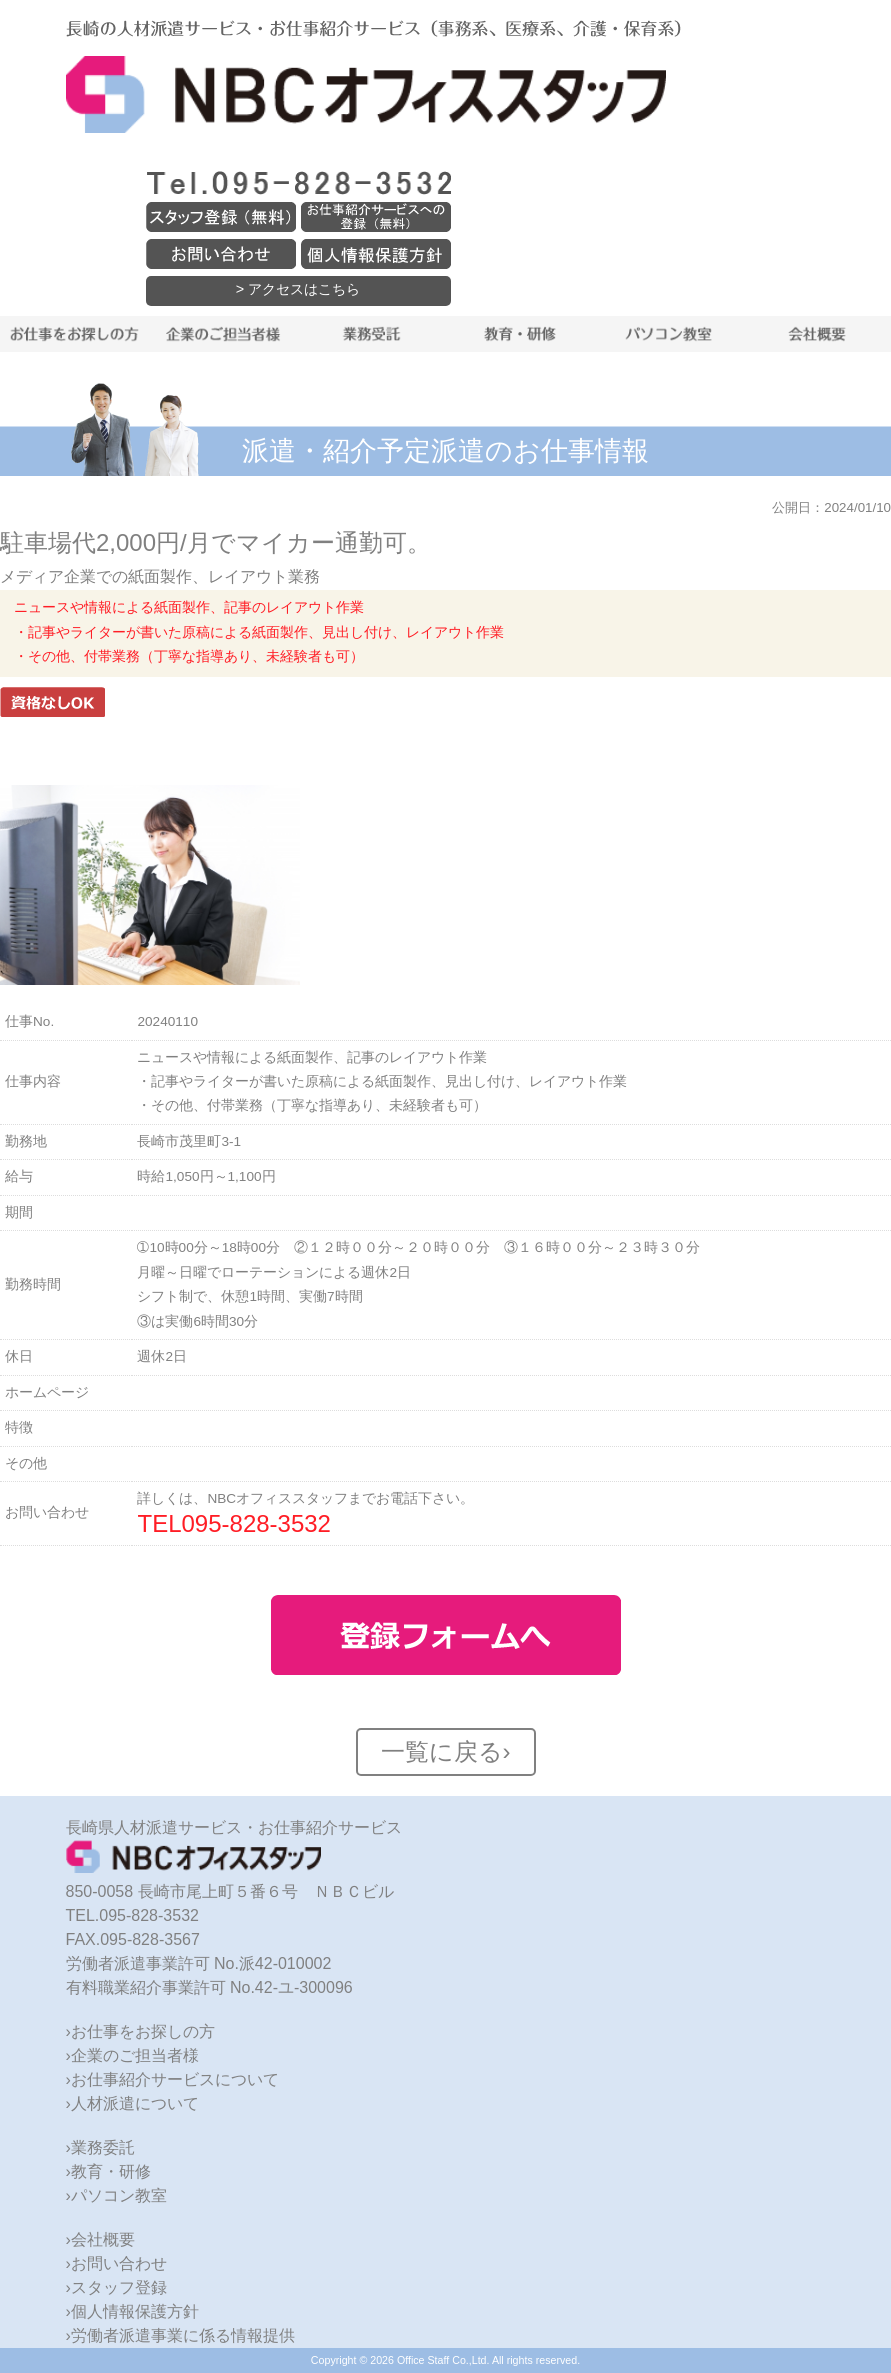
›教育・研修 (108, 2171)
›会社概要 (100, 2239)
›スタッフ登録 (116, 2287)
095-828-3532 (256, 1523)
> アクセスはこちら (298, 289)
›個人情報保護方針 (132, 2311)
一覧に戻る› (446, 1751)
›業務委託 (100, 2147)
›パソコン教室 (116, 2195)
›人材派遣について (132, 2103)
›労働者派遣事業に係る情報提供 (180, 2335)
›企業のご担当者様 (132, 2055)
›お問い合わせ (116, 2263)
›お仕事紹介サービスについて (172, 2079)
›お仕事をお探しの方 (140, 2031)
